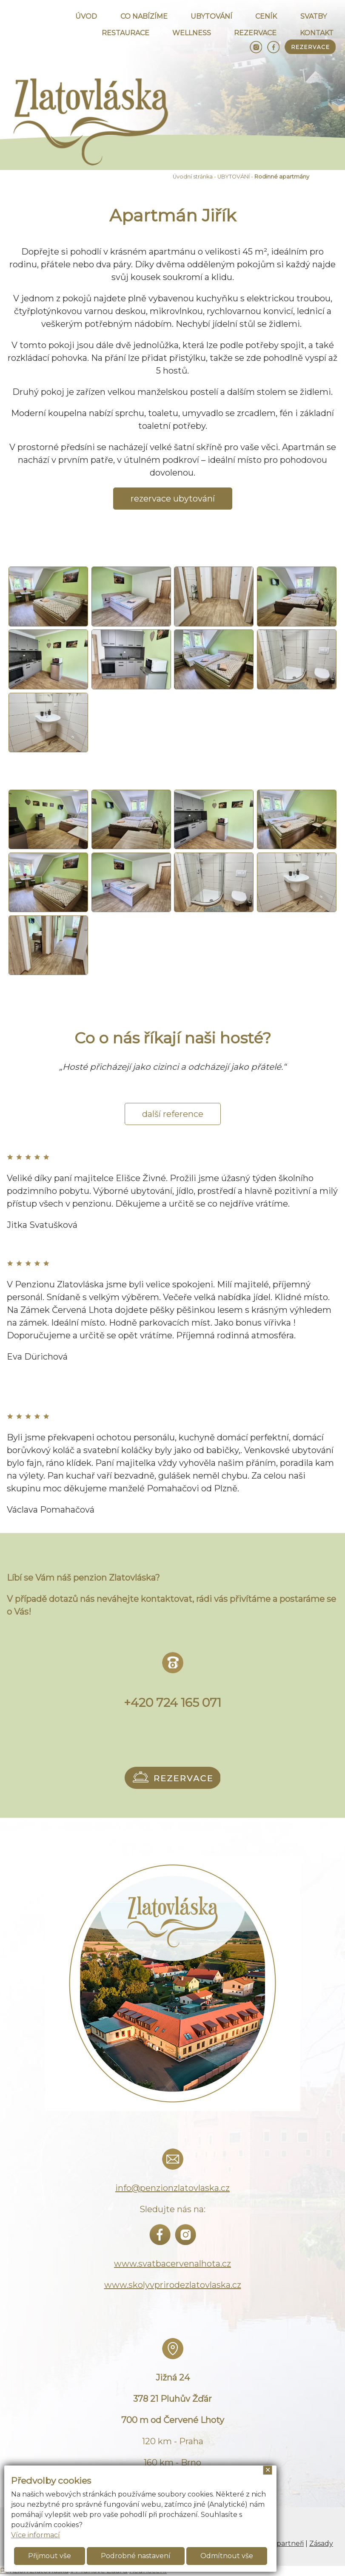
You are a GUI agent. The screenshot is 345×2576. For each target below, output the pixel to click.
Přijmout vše (49, 2556)
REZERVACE (255, 33)
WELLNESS (191, 33)
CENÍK (266, 16)
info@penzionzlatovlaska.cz (172, 2188)
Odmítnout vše (226, 2556)
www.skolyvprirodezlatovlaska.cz (172, 2285)
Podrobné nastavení (136, 2556)
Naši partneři (282, 2543)
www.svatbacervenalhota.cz (172, 2264)
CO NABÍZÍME (144, 16)
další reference (172, 1114)
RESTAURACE (125, 33)
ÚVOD (86, 16)
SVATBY (313, 16)
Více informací (35, 2535)
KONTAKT (317, 33)
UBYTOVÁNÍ (211, 16)
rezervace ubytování (173, 498)
